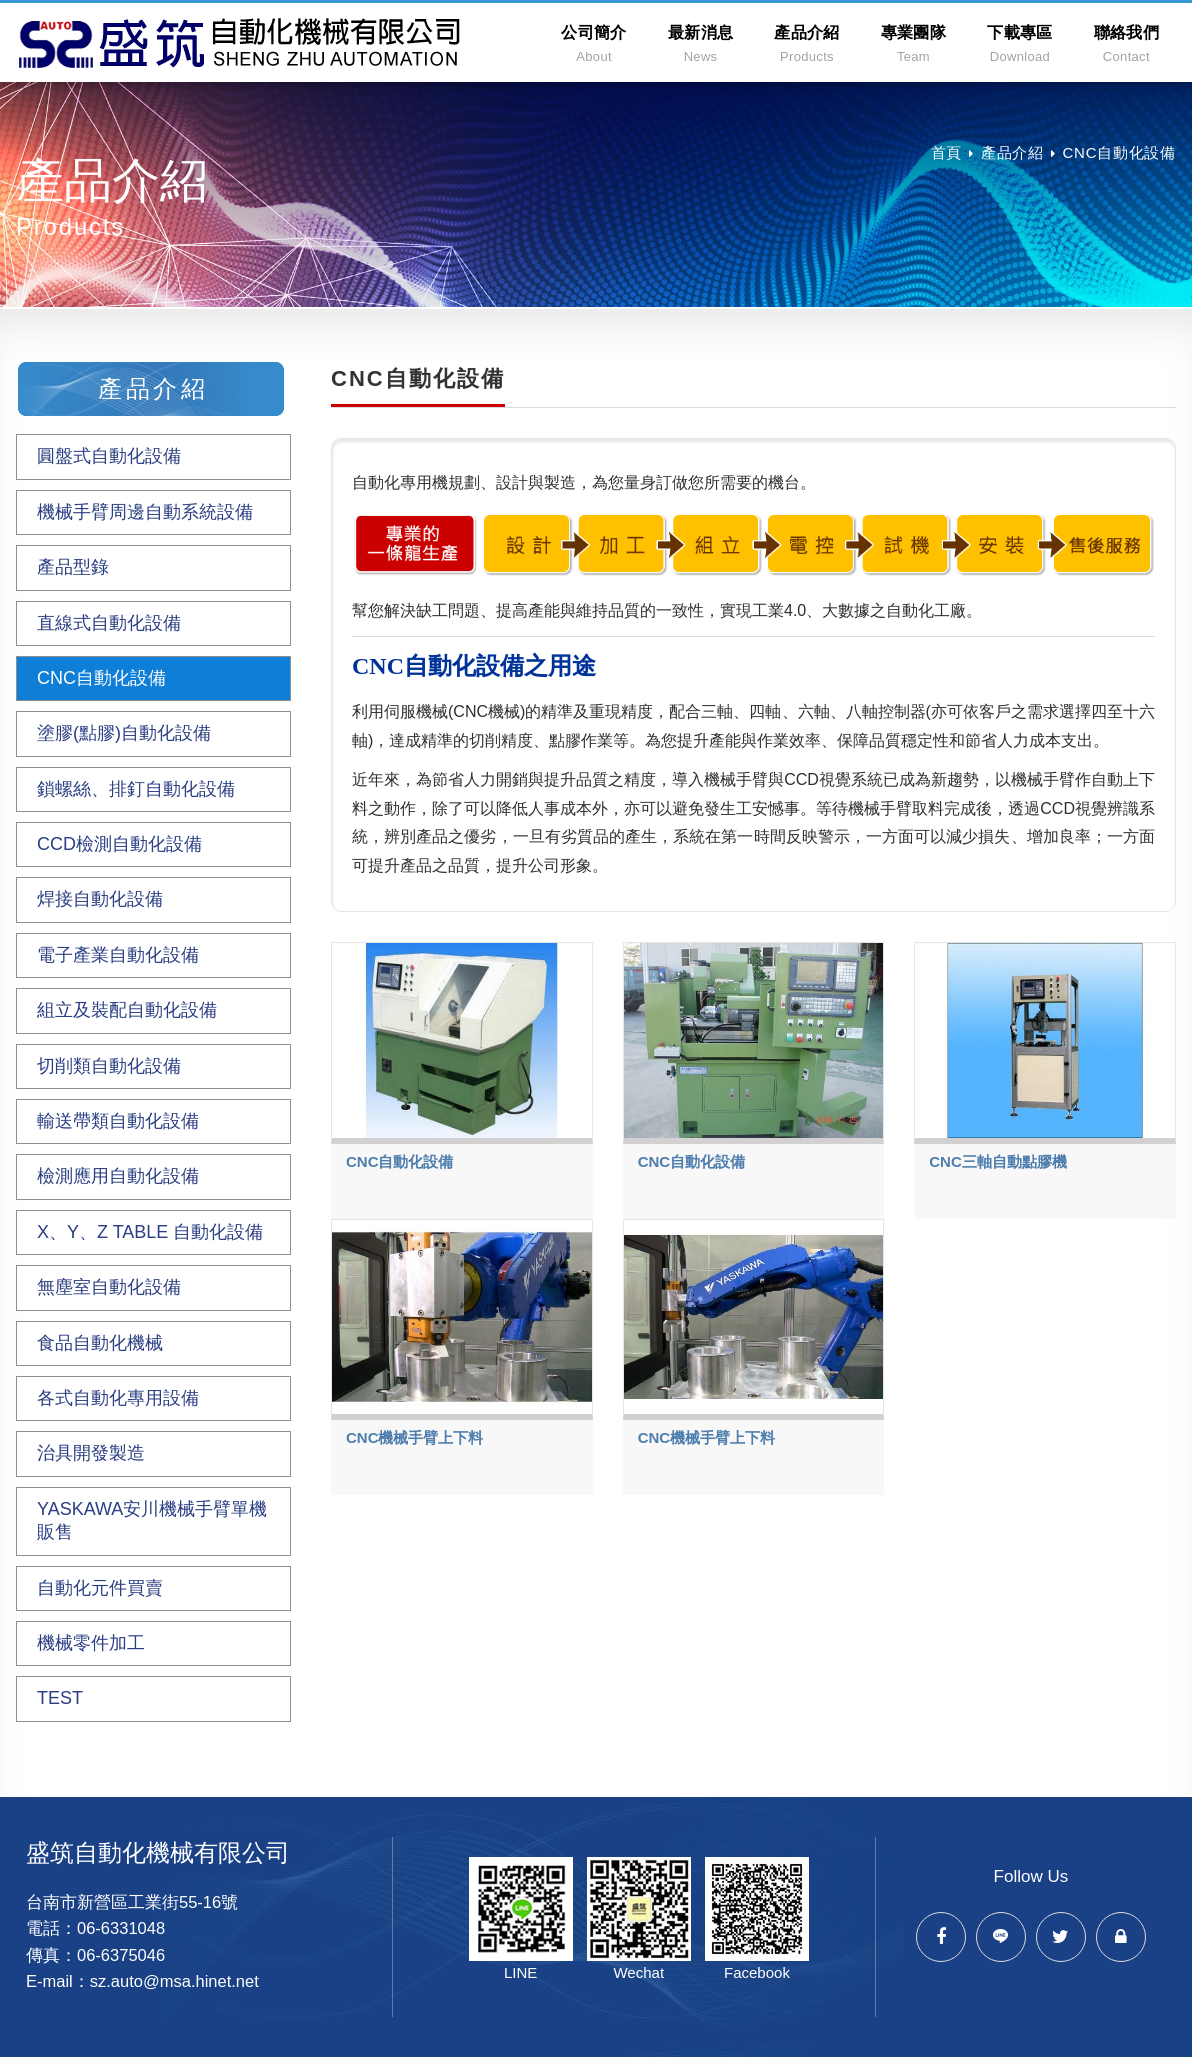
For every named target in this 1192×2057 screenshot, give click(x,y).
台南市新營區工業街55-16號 (132, 1902)
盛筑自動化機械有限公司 (241, 42)
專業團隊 (913, 44)
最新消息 (700, 44)
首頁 (947, 152)
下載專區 (1019, 44)
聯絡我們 (1126, 44)
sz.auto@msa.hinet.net (174, 1981)
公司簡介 (593, 44)
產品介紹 (806, 44)
